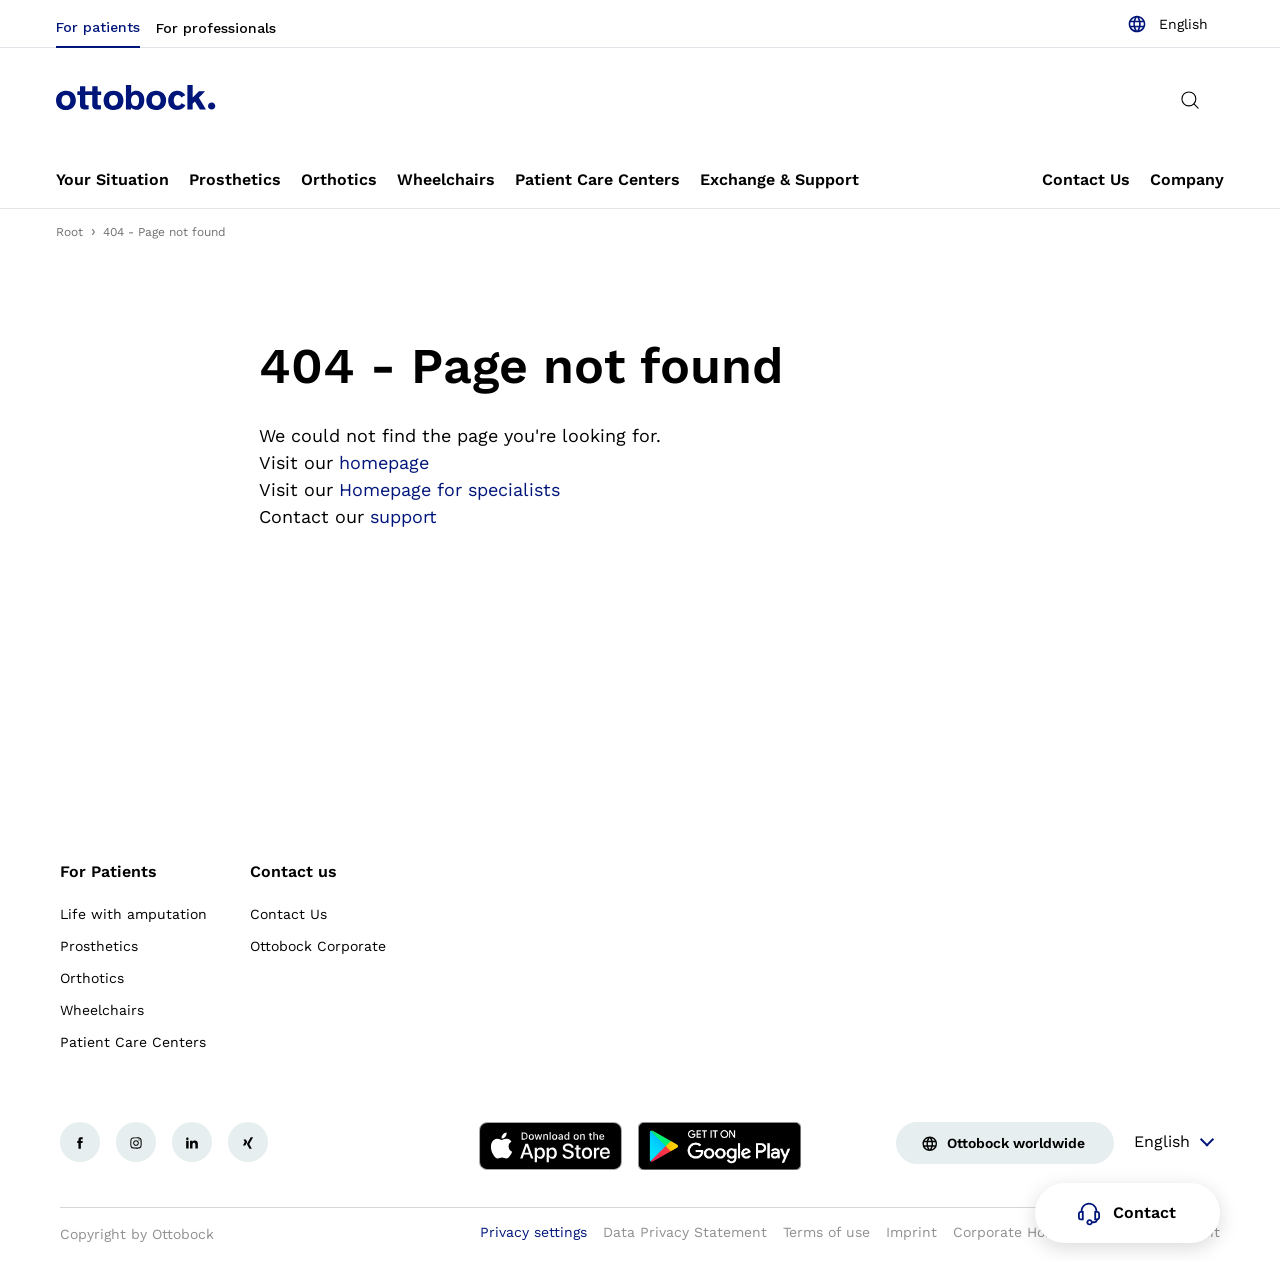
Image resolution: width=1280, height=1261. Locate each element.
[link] (112, 180)
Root (69, 232)
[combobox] (1167, 24)
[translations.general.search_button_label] (1190, 100)
